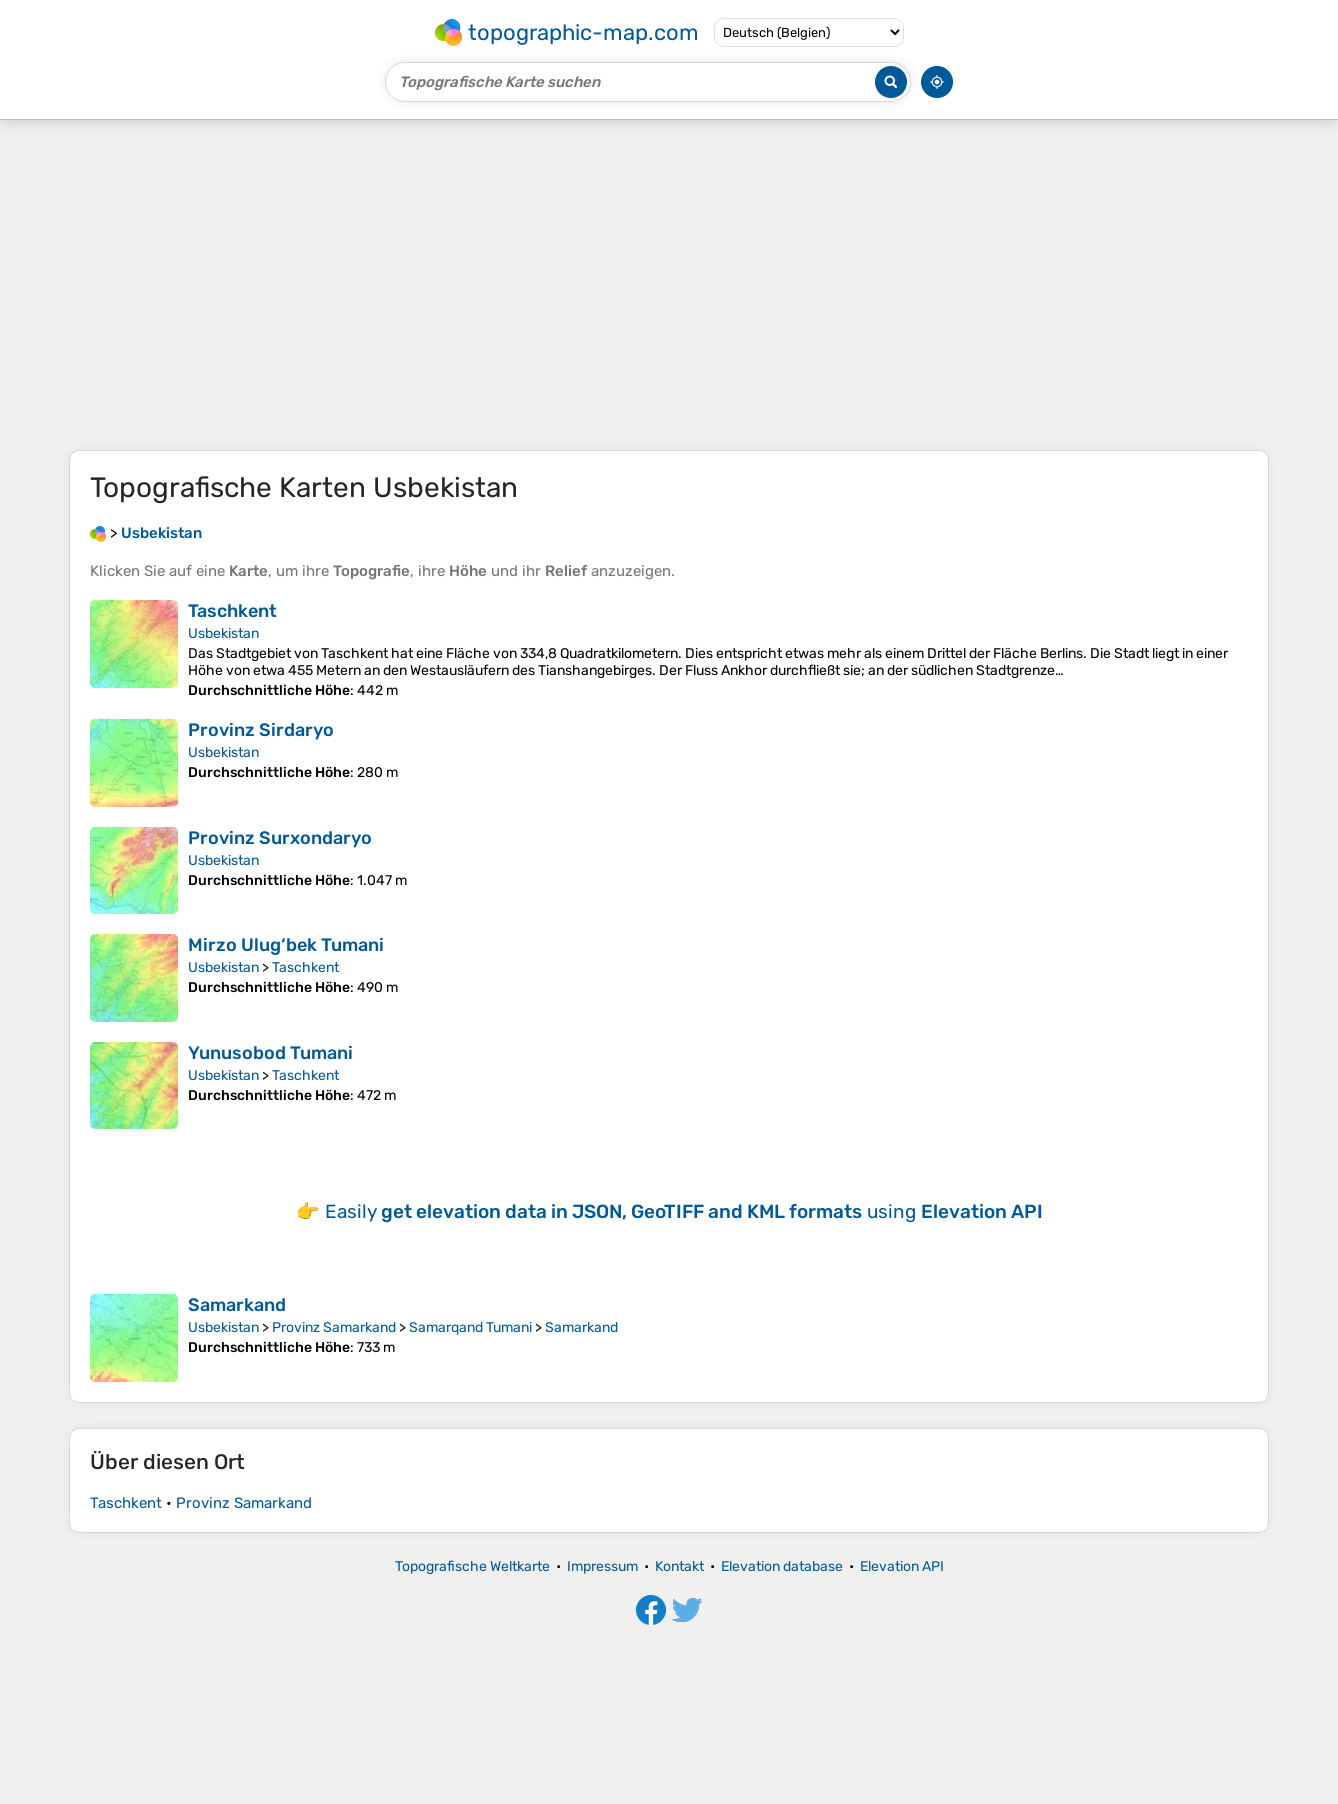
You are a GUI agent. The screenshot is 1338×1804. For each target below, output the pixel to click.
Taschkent (232, 611)
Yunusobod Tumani (270, 1053)
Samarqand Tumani (470, 1327)
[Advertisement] (669, 285)
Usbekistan (223, 633)
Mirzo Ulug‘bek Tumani (286, 945)
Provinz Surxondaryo (280, 838)
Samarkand (237, 1305)
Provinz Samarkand (334, 1327)
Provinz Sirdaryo (261, 730)
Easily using (684, 1211)
